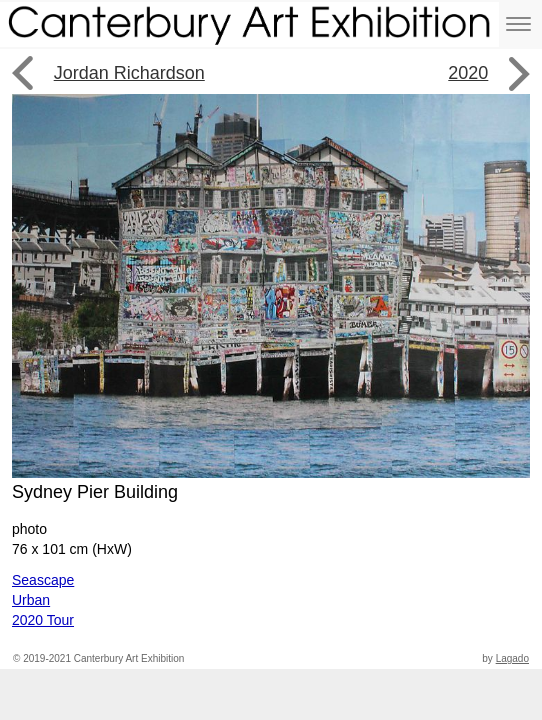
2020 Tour (43, 620)
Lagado (512, 658)
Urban (31, 600)
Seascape (43, 580)
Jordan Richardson (129, 73)
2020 (468, 73)
